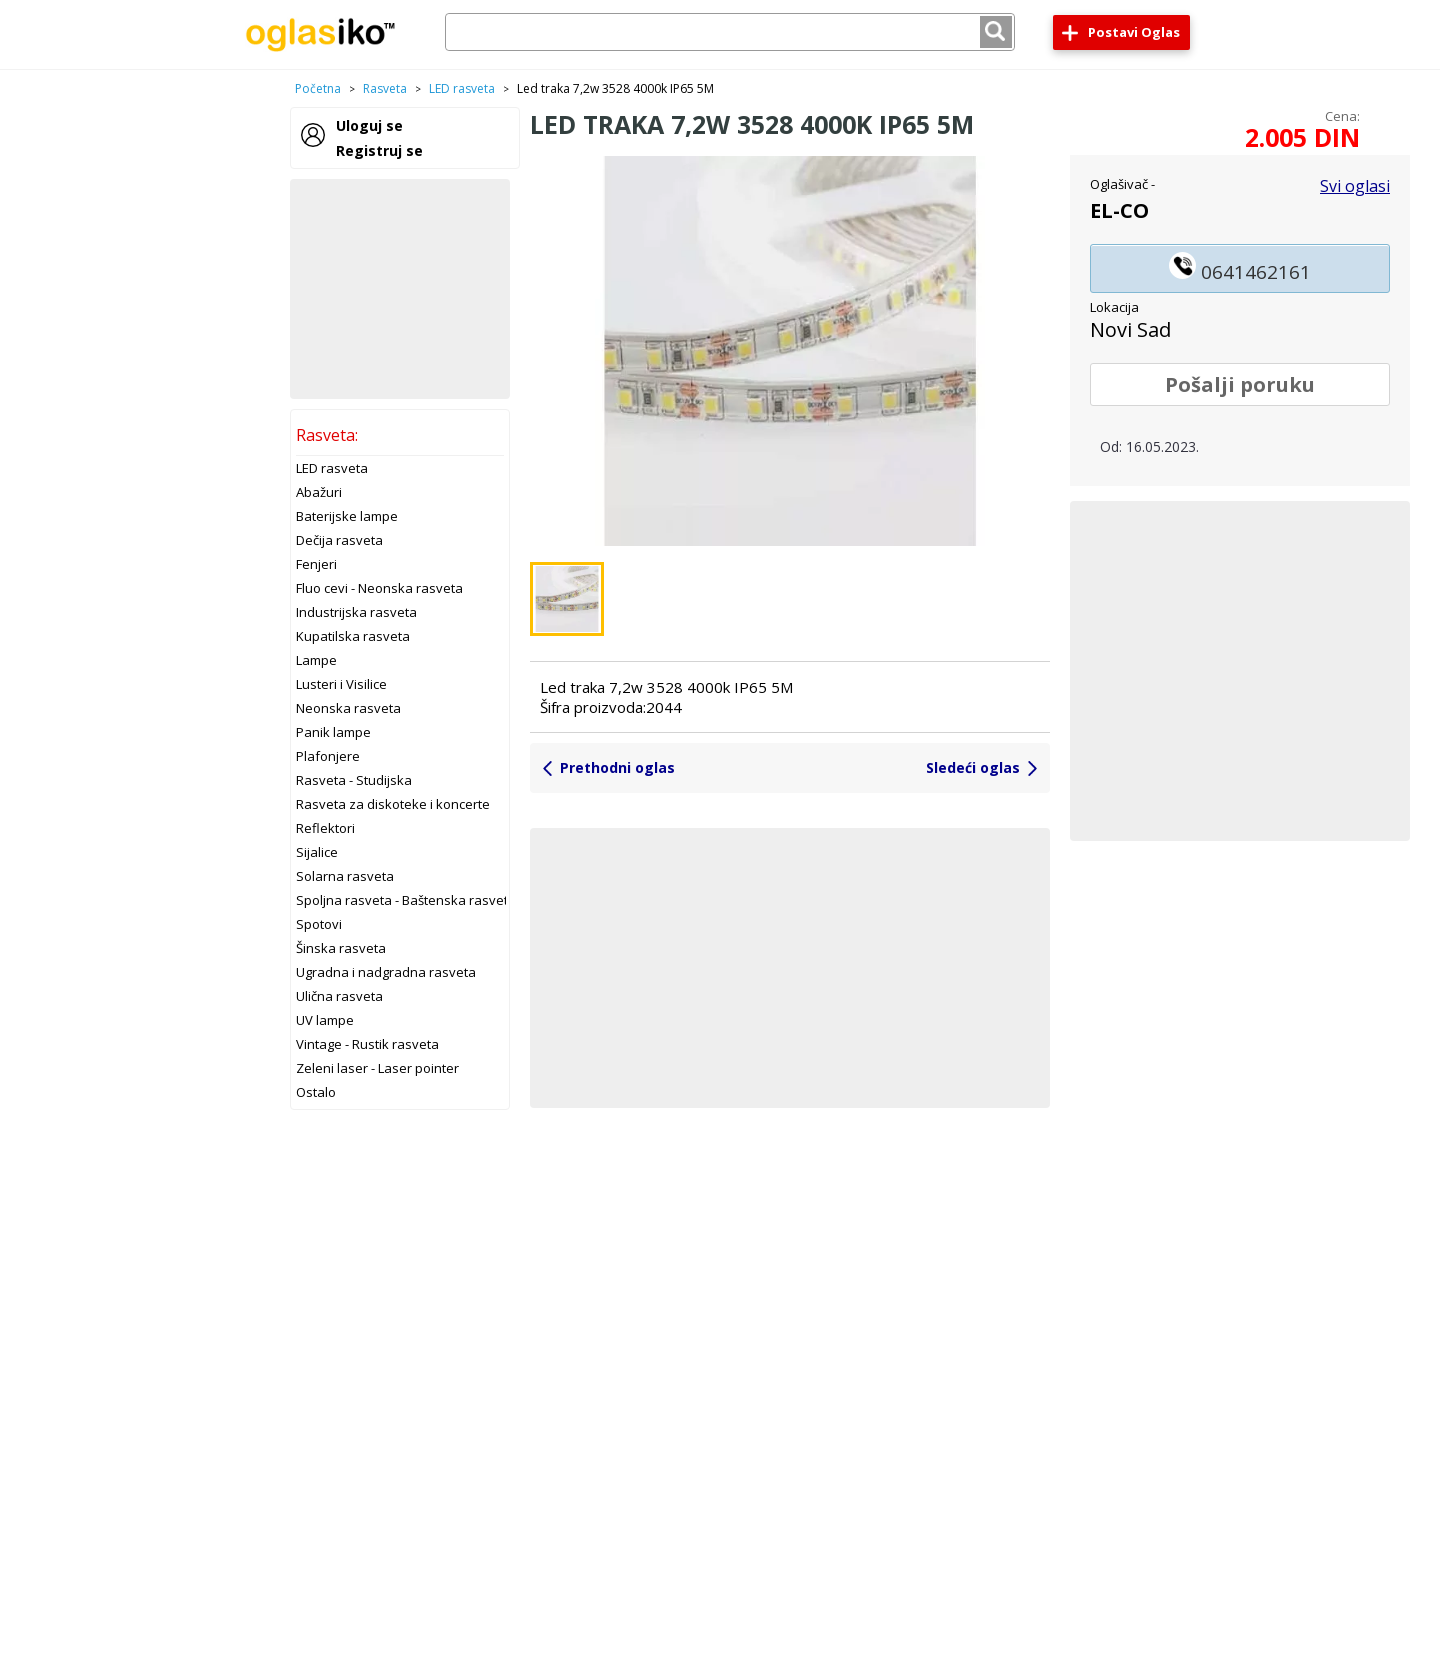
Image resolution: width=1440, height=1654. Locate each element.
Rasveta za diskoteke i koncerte (393, 804)
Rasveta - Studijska (354, 780)
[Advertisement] (400, 289)
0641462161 (1240, 268)
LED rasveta (462, 88)
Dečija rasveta (339, 540)
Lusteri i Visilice (341, 684)
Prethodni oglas (617, 767)
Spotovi (319, 924)
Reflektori (325, 828)
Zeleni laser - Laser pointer (377, 1068)
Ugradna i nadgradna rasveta (386, 972)
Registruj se (379, 150)
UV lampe (325, 1020)
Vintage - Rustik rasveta (367, 1044)
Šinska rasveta (341, 948)
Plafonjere (328, 756)
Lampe (316, 660)
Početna (318, 88)
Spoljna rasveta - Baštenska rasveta (406, 900)
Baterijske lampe (347, 516)
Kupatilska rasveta (353, 636)
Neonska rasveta (348, 708)
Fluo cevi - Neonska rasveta (379, 588)
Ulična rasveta (339, 996)
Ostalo (316, 1092)
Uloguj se (369, 125)
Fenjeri (316, 564)
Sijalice (317, 852)
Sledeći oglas (973, 767)
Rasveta (385, 88)
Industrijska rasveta (356, 612)
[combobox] (730, 32)
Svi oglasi (1355, 186)
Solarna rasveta (345, 876)
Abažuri (319, 492)
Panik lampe (333, 732)
